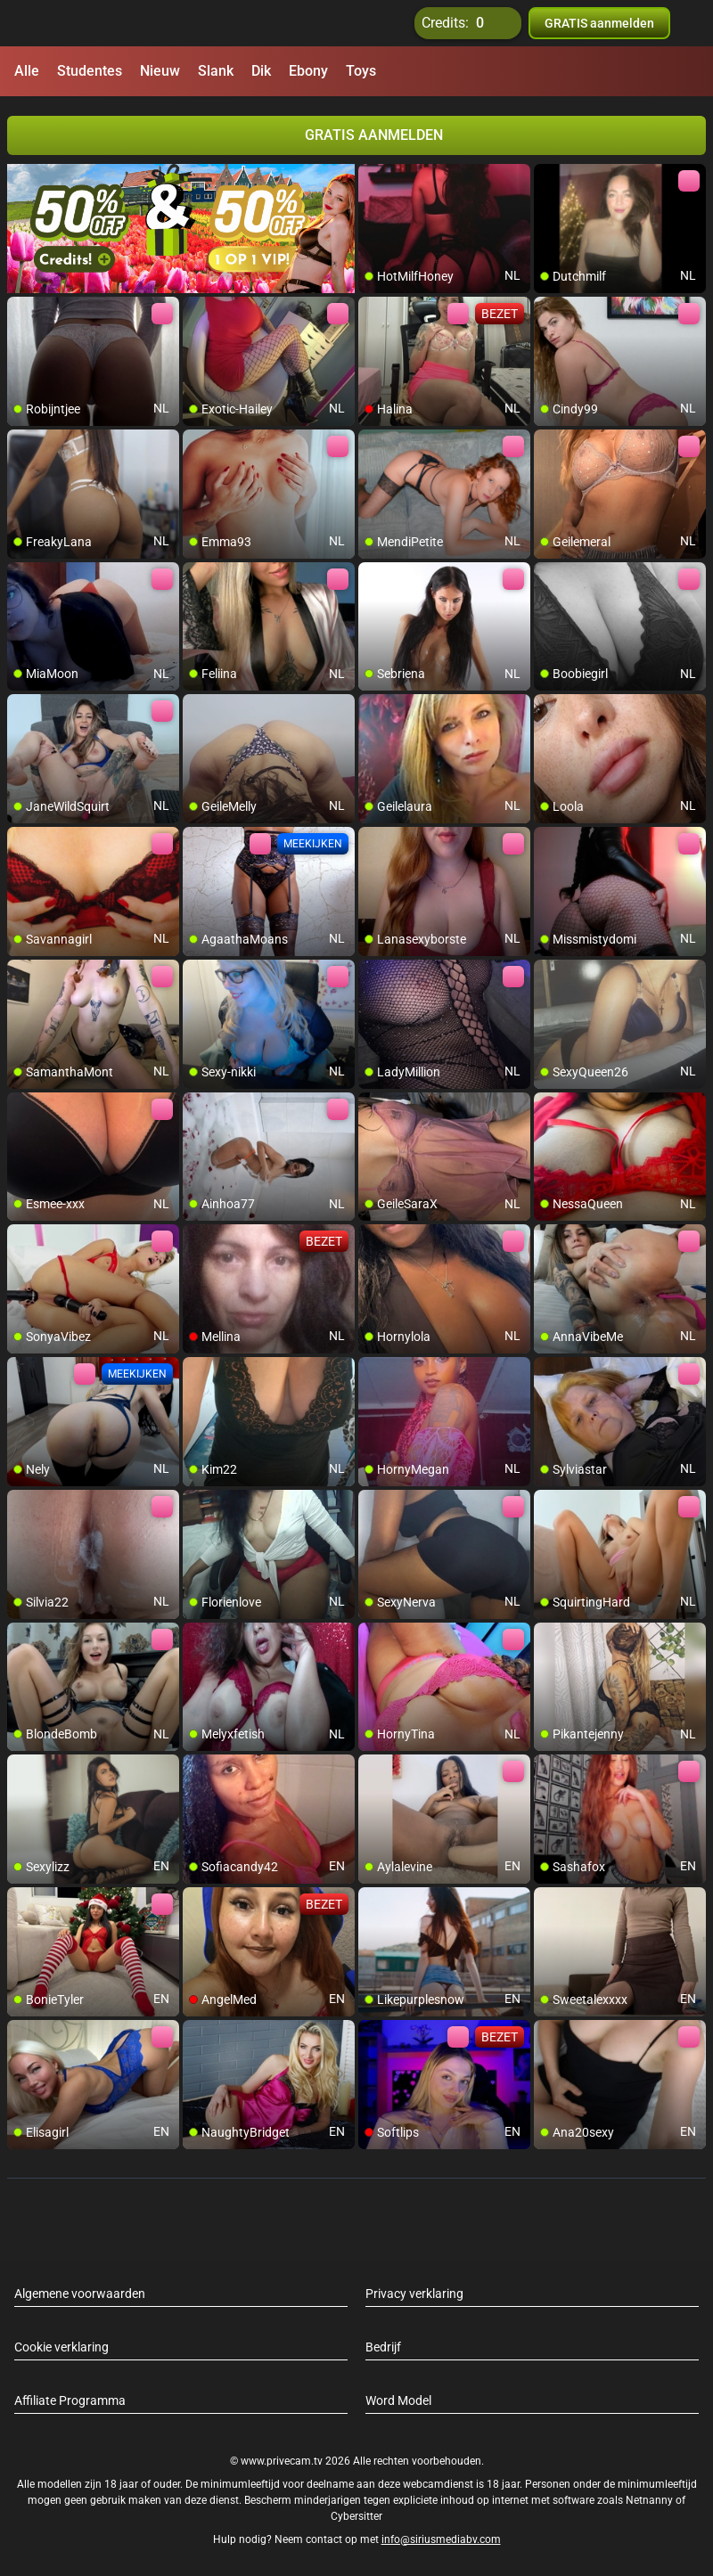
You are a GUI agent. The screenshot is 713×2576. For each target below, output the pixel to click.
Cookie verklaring (61, 2347)
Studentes (89, 70)
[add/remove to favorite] (372, 178)
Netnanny (651, 2500)
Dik (261, 70)
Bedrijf (383, 2347)
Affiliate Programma (70, 2400)
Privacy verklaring (414, 2293)
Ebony (308, 70)
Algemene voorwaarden (79, 2293)
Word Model (398, 2400)
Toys (361, 70)
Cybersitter (356, 2516)
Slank (216, 70)
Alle (26, 70)
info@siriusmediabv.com (441, 2539)
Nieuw (160, 70)
